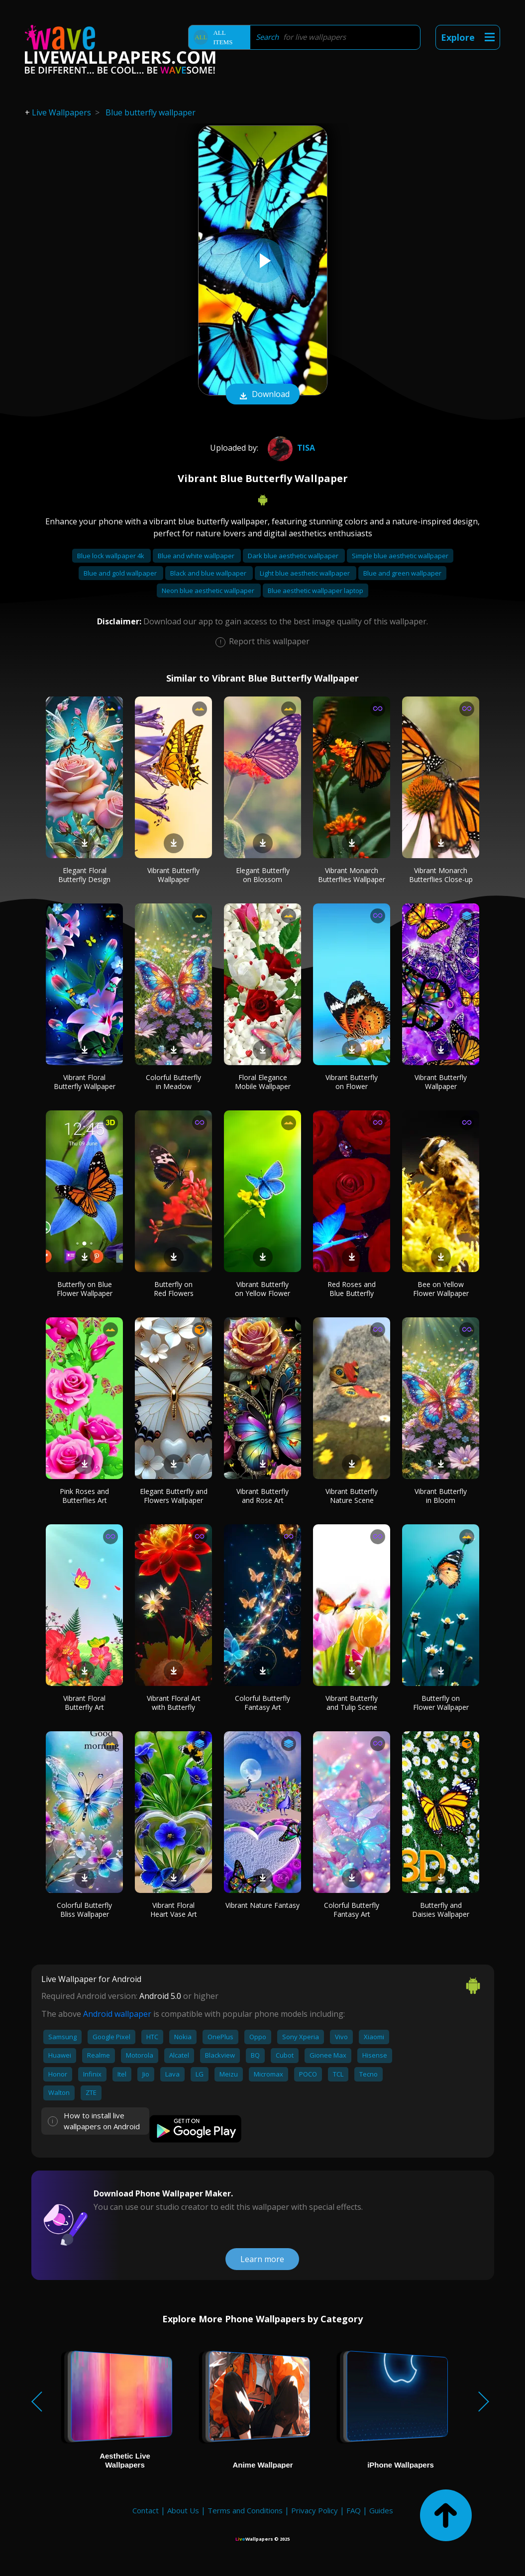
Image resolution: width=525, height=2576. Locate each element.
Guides (381, 2510)
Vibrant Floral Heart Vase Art (173, 1909)
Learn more (262, 2259)
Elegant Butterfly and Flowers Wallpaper (174, 1495)
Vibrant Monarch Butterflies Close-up (441, 875)
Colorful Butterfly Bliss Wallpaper (84, 1909)
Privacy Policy (314, 2510)
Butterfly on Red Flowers (174, 1289)
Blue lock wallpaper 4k (111, 555)
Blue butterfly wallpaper (150, 112)
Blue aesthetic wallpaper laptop (315, 590)
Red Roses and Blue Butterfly (351, 1289)
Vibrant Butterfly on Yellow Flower (262, 1289)
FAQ (353, 2510)
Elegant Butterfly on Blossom (263, 875)
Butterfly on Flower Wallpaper (441, 1702)
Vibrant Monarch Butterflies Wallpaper (351, 875)
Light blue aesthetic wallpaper (305, 573)
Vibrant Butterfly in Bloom (441, 1495)
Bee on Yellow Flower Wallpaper (441, 1289)
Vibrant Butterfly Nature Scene (351, 1495)
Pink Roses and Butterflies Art (84, 1495)
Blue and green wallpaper (402, 573)
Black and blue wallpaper (209, 573)
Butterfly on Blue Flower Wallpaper (84, 1289)
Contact (145, 2510)
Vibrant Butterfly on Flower (351, 1082)
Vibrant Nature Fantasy (262, 1905)
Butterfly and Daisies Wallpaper (440, 1909)
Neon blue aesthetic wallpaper (209, 590)
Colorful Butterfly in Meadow (173, 1082)
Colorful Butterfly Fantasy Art (262, 1702)
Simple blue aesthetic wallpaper (400, 555)
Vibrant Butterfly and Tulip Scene (351, 1702)
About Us (183, 2510)
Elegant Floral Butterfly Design (84, 875)
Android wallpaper (117, 2013)
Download (263, 395)
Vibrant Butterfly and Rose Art (262, 1495)
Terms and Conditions (245, 2510)
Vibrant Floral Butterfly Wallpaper (84, 1082)
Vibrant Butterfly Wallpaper (173, 875)
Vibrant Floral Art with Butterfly (174, 1702)
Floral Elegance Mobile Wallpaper (263, 1082)
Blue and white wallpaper (197, 555)
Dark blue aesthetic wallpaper (294, 555)
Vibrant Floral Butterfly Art (84, 1702)
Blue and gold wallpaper (121, 573)
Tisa (290, 447)
